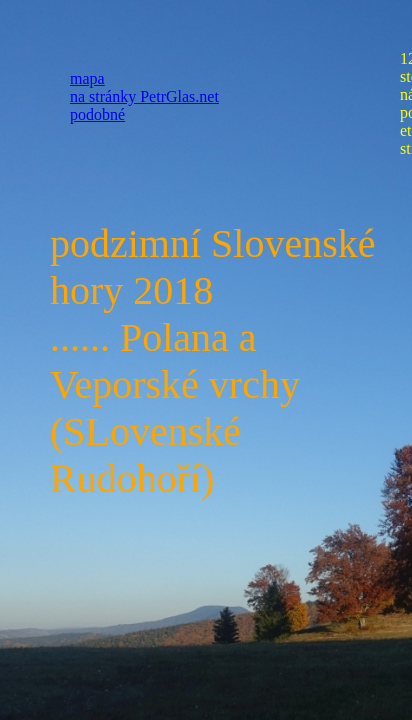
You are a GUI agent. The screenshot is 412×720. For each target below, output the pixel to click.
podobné (97, 114)
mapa (87, 78)
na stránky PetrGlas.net (144, 96)
